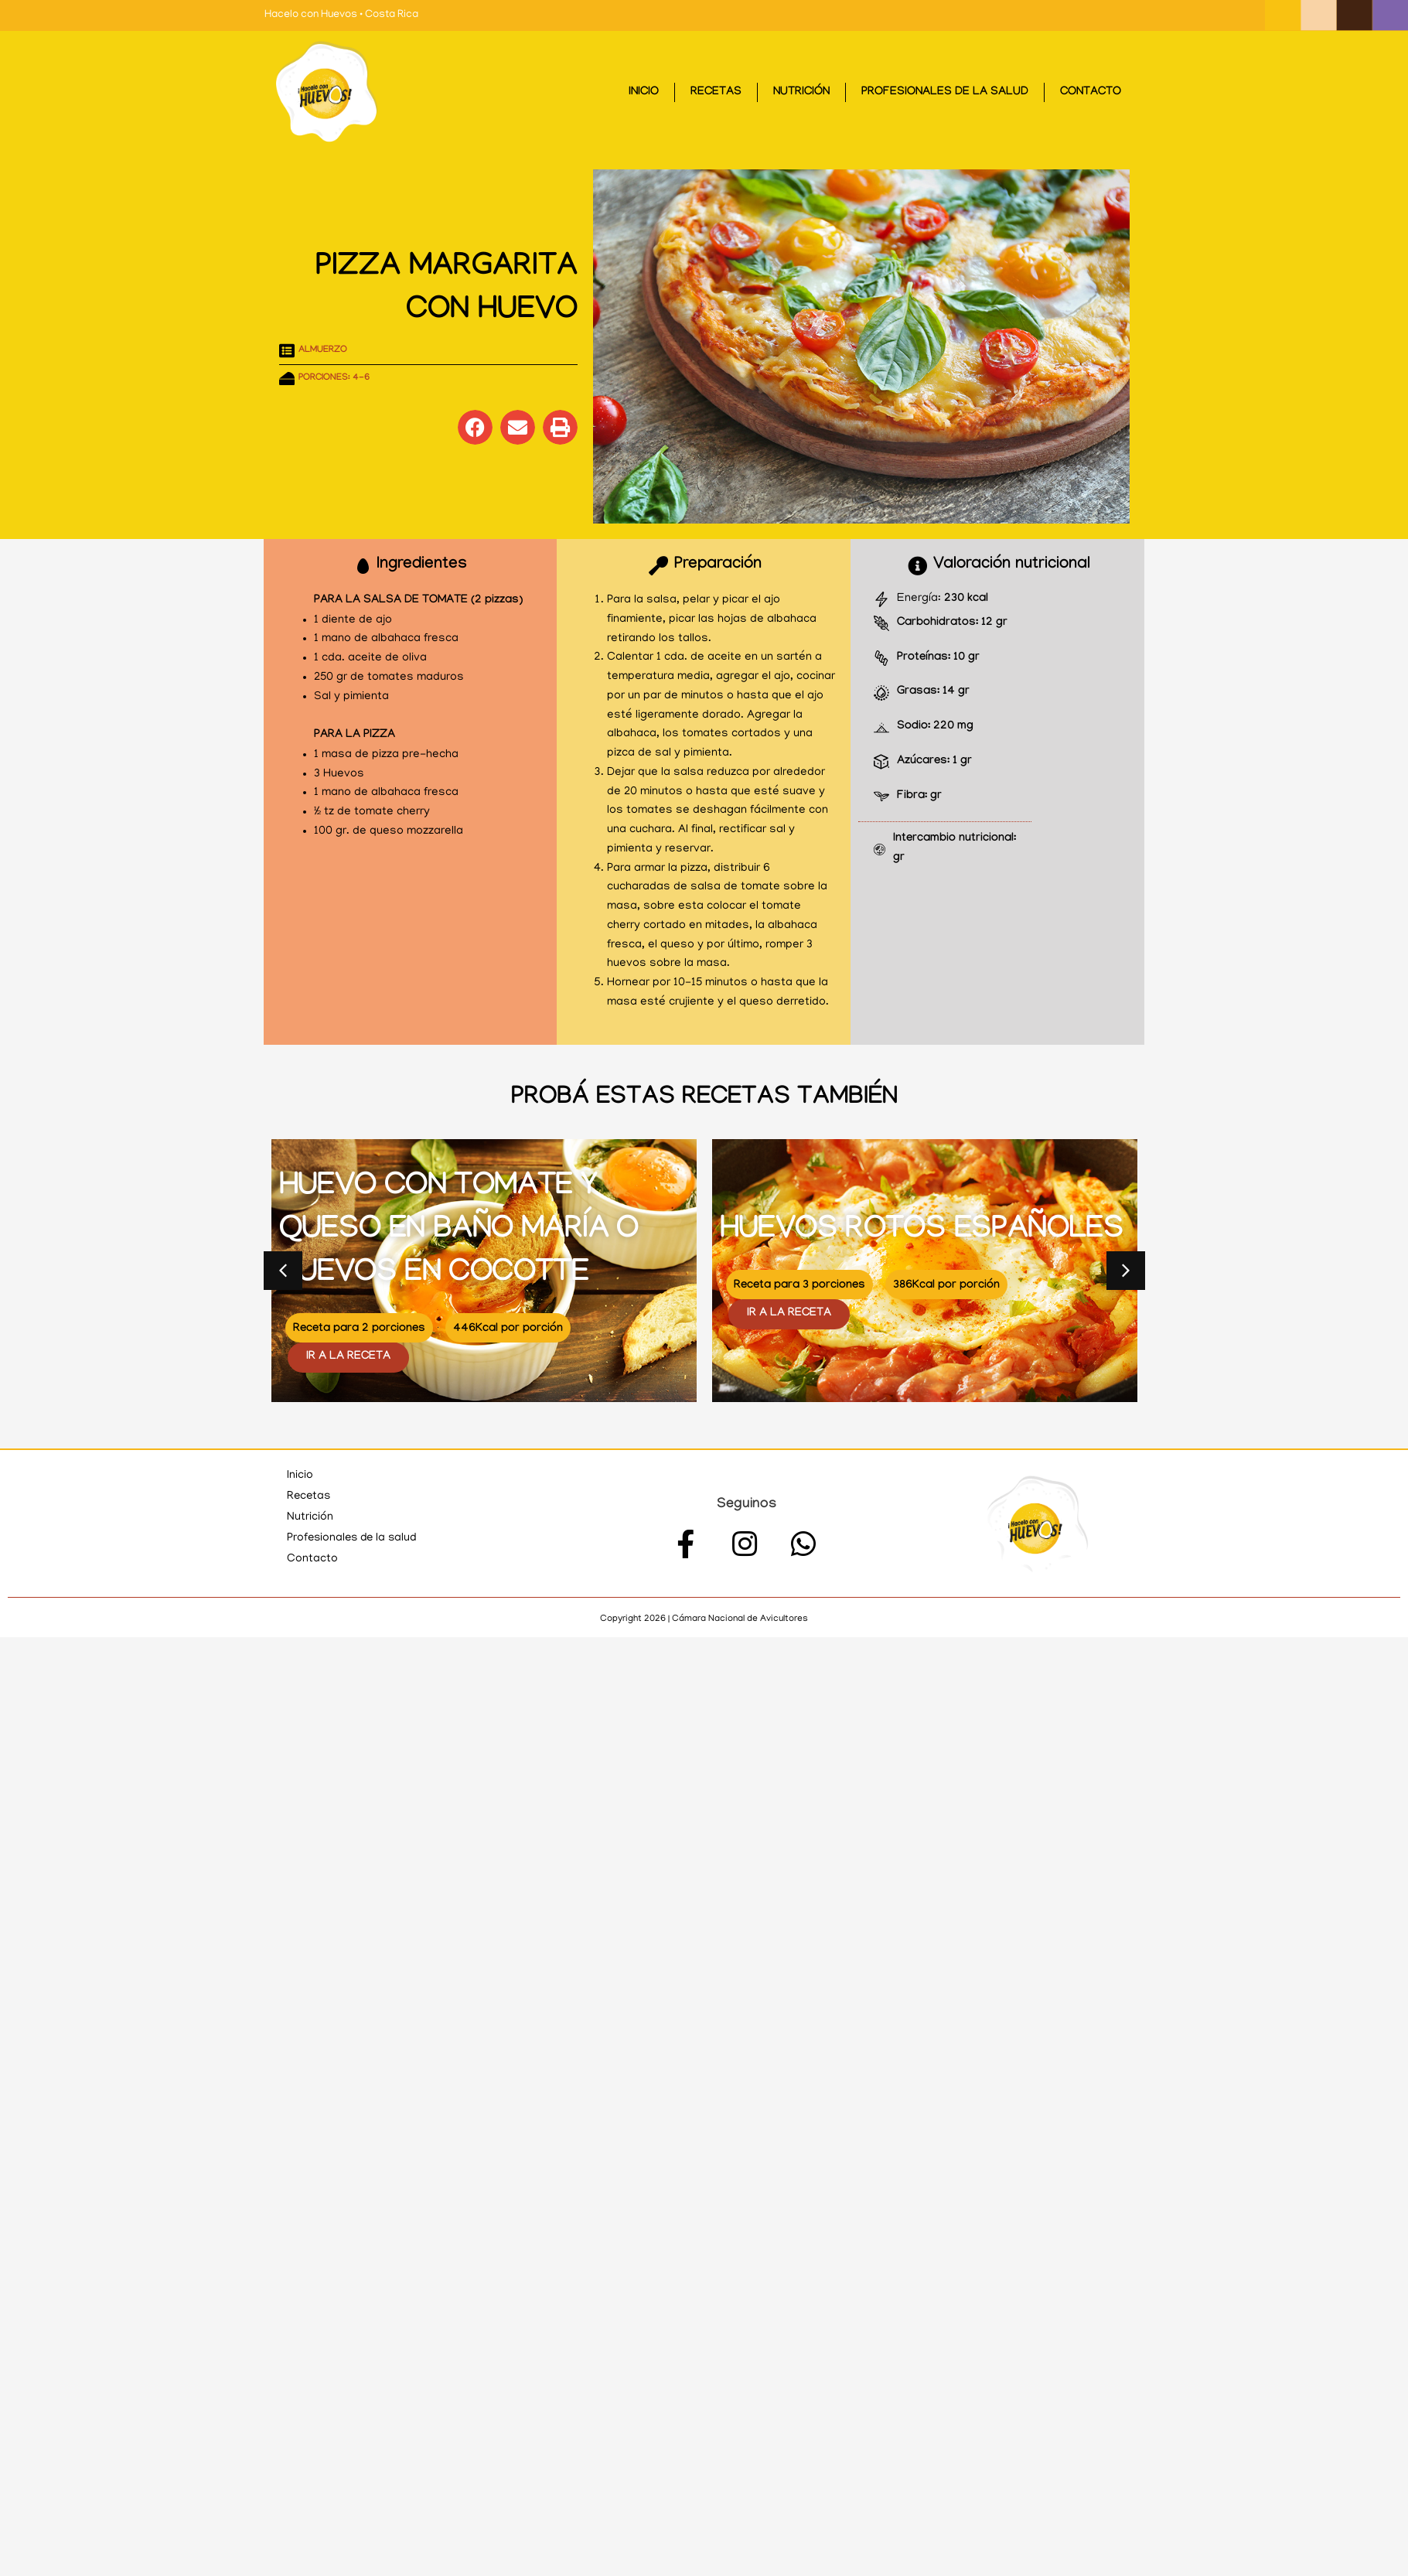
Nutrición (801, 93)
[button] (475, 427)
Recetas (716, 93)
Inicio (644, 93)
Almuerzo (322, 350)
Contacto (1090, 93)
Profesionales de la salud (944, 93)
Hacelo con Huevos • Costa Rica (341, 15)
